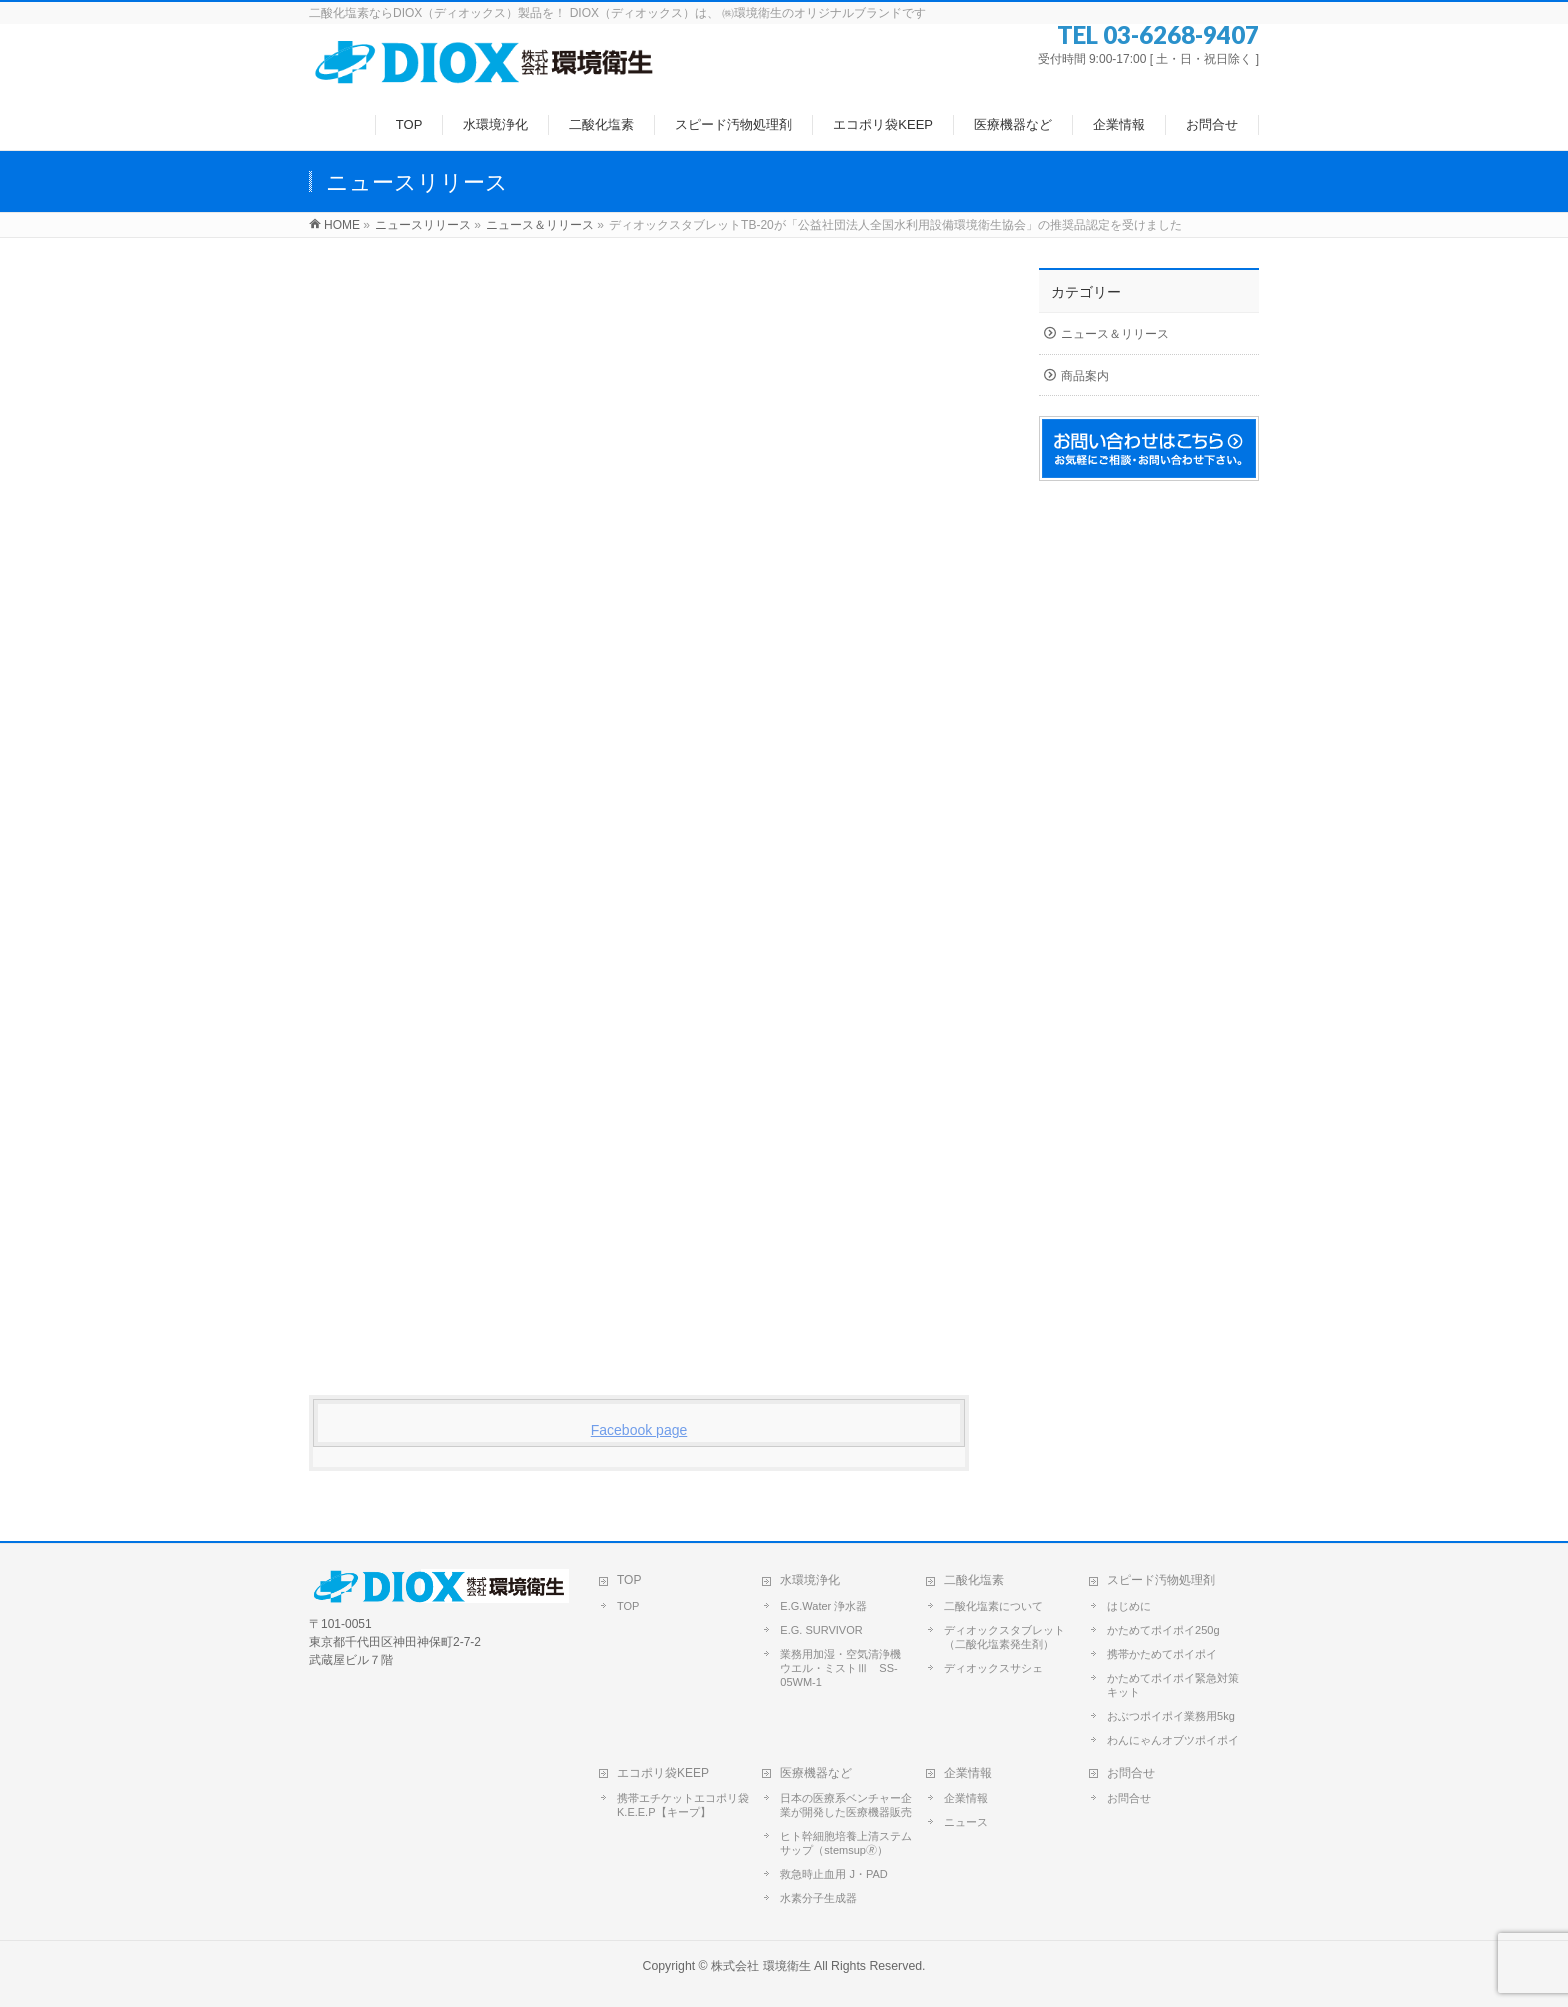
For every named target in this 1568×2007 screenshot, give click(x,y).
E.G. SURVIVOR (821, 1630)
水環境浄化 (810, 1580)
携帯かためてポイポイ (1162, 1654)
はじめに (1129, 1606)
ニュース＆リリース (1115, 334)
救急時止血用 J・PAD (833, 1874)
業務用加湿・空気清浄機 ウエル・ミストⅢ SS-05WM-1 (846, 1668)
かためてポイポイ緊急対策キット (1173, 1685)
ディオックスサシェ (993, 1668)
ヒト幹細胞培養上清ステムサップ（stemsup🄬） (846, 1843)
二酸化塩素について (993, 1606)
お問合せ (1131, 1773)
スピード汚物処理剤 (1161, 1580)
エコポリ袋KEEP (663, 1773)
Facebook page (639, 1430)
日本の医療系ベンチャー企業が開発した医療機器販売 (846, 1805)
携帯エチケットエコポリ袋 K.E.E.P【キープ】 (683, 1805)
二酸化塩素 (974, 1580)
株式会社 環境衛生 (760, 1966)
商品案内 (1085, 376)
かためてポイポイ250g (1163, 1630)
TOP (629, 1580)
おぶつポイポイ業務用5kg (1171, 1716)
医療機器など (816, 1773)
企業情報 (968, 1773)
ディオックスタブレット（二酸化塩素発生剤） (1004, 1637)
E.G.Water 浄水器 (823, 1606)
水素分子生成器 (818, 1898)
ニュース (966, 1822)
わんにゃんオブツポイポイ (1173, 1740)
